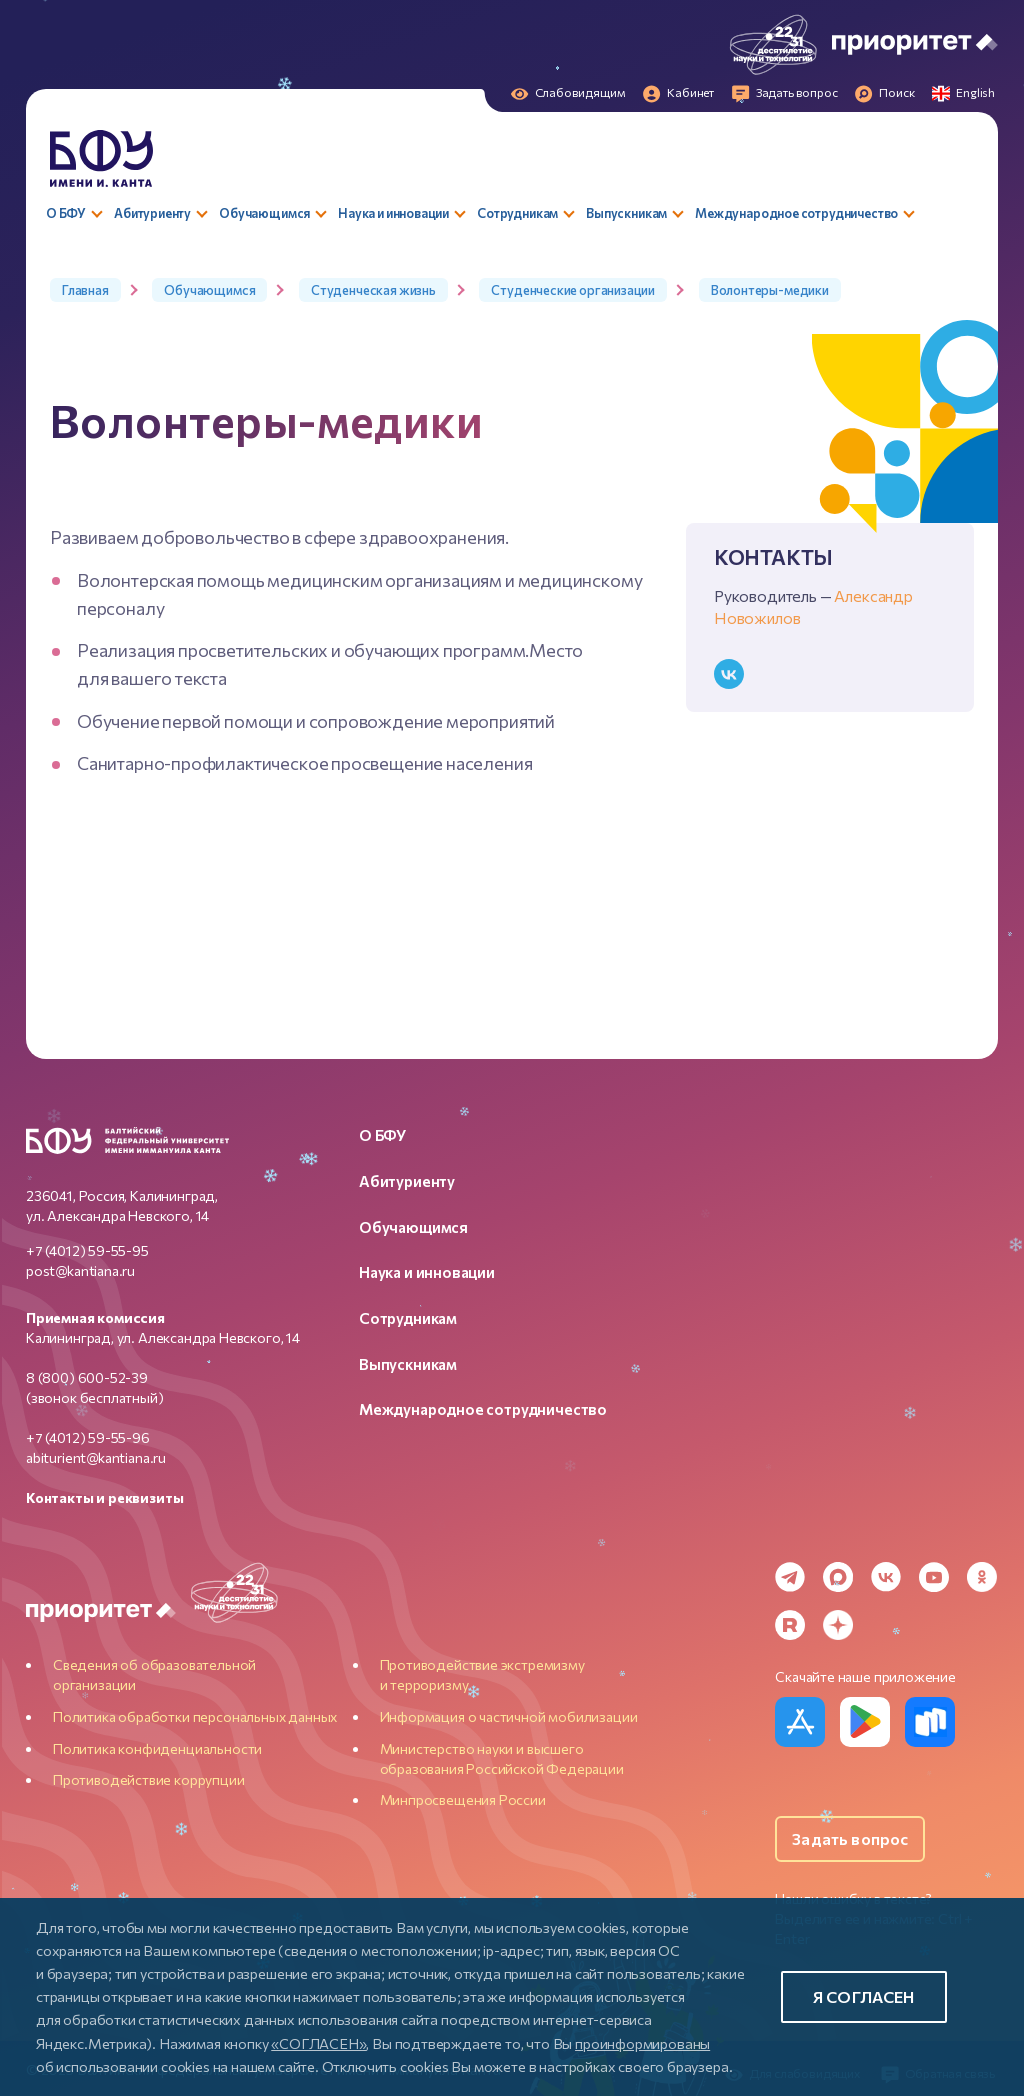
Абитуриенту (407, 1181)
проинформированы (642, 2043)
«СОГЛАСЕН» (318, 2043)
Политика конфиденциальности (157, 1748)
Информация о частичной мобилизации (509, 1716)
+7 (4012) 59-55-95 (87, 1250)
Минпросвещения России (463, 1799)
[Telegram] (790, 1577)
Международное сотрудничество (483, 1409)
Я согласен (864, 1996)
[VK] (886, 1577)
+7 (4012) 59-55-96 (88, 1437)
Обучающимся (413, 1227)
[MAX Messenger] (838, 1577)
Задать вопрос (850, 1838)
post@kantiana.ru (80, 1270)
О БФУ (382, 1135)
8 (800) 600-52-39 (87, 1377)
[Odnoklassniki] (982, 1577)
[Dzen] (838, 1625)
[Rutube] (790, 1625)
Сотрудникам (408, 1318)
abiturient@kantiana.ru (96, 1457)
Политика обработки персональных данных (195, 1716)
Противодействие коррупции (149, 1779)
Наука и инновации (427, 1272)
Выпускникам (408, 1364)
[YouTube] (934, 1577)
